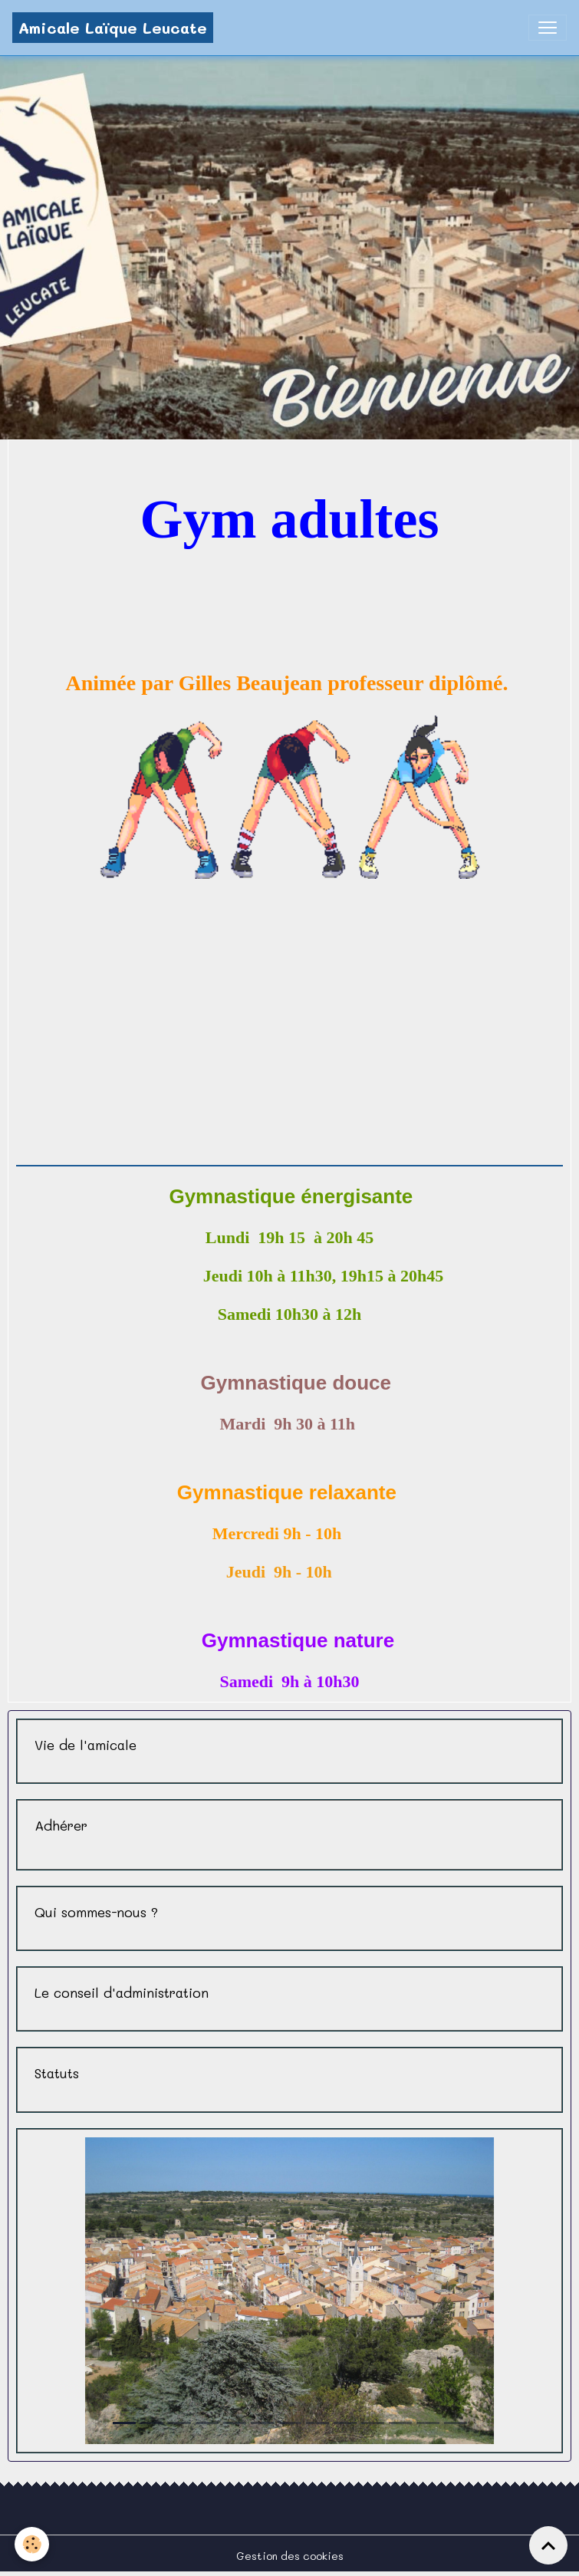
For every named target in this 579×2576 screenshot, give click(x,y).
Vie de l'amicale (86, 1745)
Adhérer (61, 1826)
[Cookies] (32, 2544)
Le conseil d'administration (122, 1993)
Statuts (57, 2073)
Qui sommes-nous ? (96, 1912)
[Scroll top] (548, 2545)
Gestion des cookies (290, 2555)
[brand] (112, 27)
